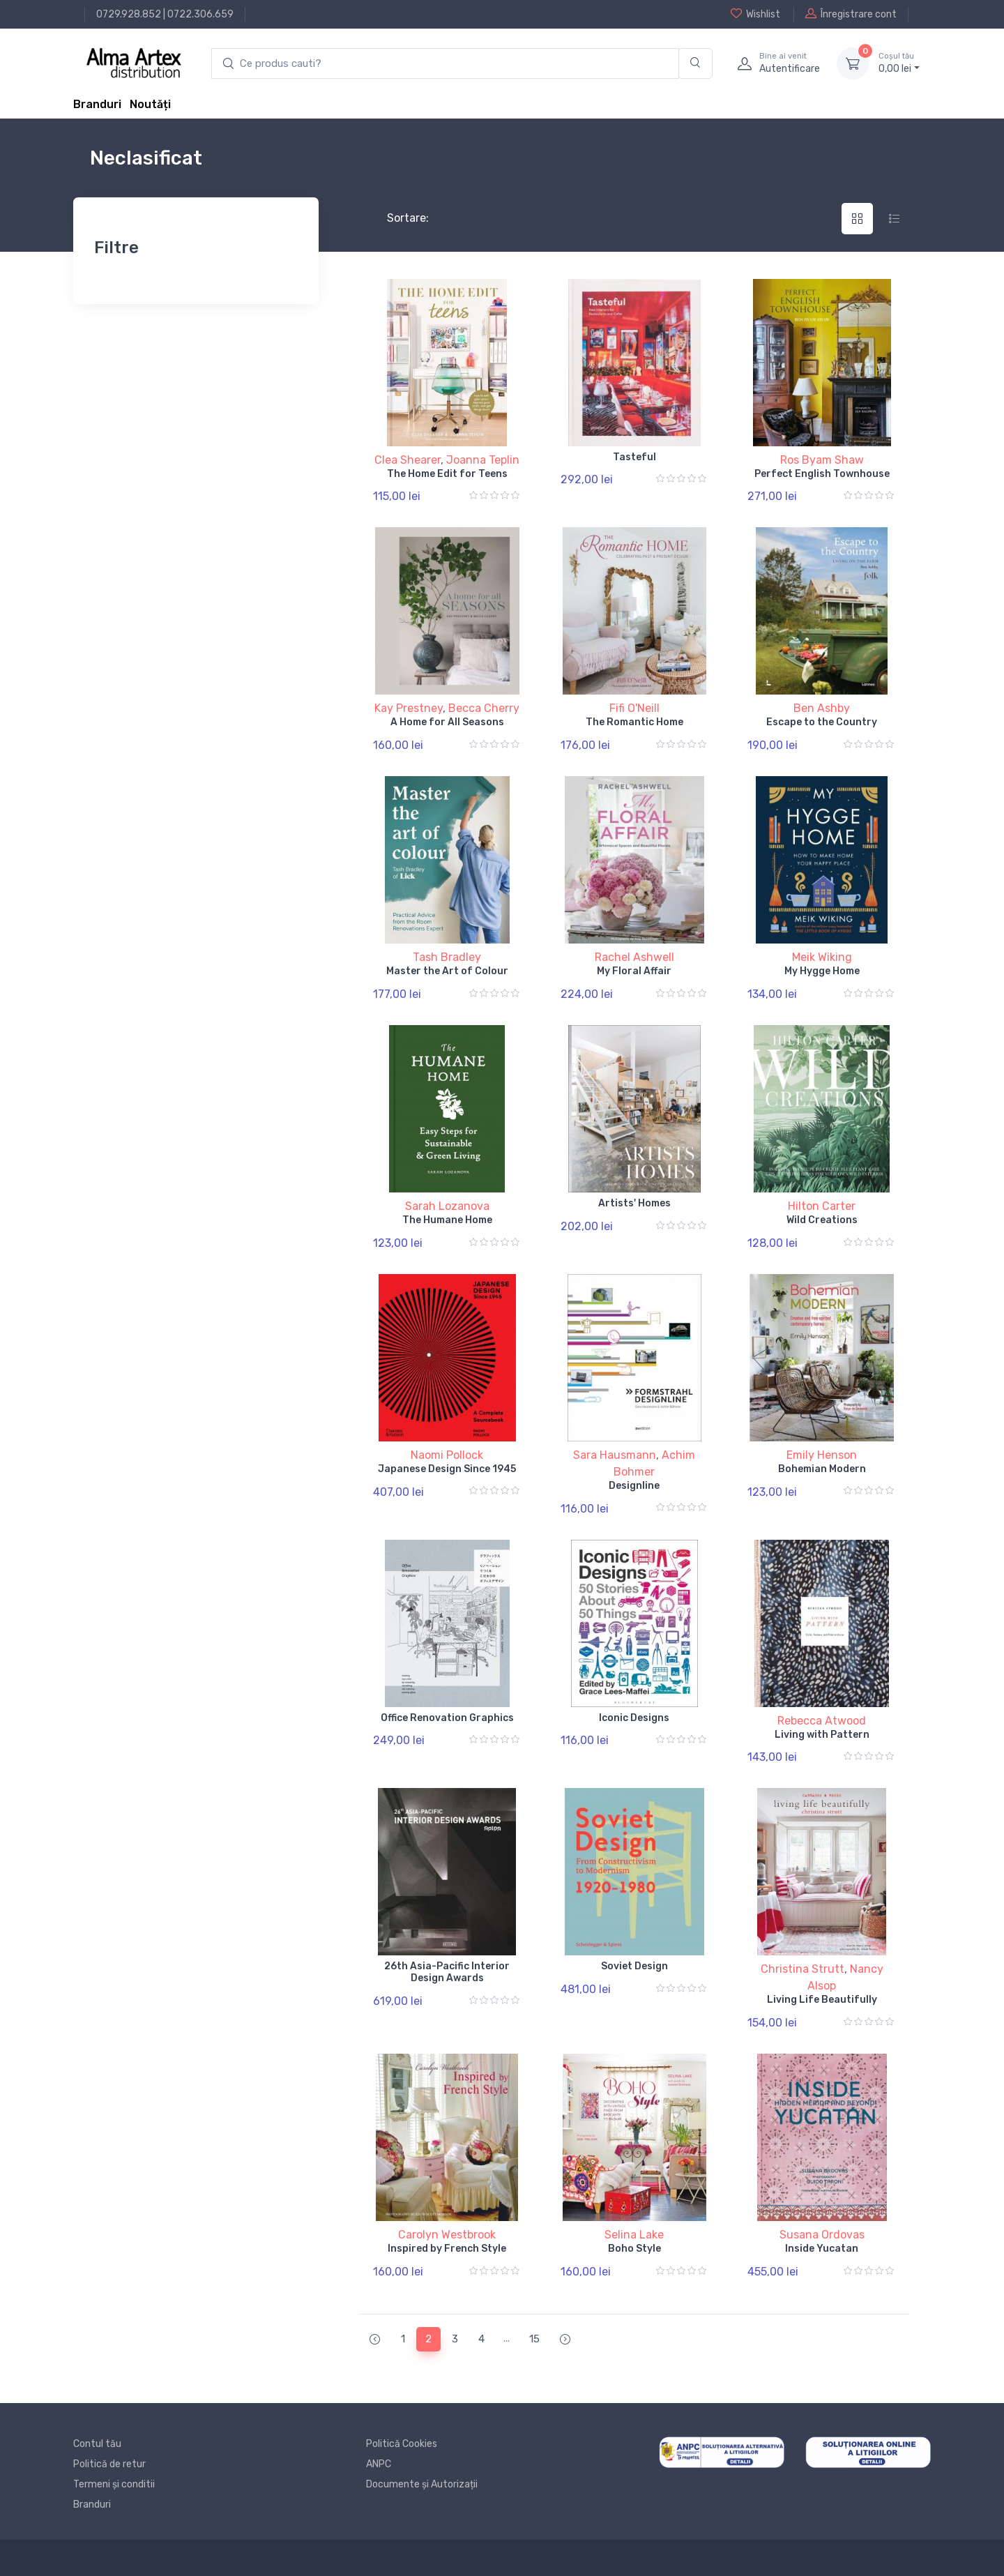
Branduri (97, 104)
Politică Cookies (401, 2444)
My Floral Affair (634, 971)
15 (534, 2339)
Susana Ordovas (822, 2234)
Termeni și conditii (114, 2484)
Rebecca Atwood (821, 1720)
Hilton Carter (821, 1206)
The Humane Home (447, 1220)
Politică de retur (109, 2464)
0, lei (899, 63)
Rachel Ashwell (634, 957)
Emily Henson (821, 1455)
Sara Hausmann (614, 1455)
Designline (634, 1486)
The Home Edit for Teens (447, 474)
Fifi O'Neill (634, 708)
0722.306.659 (200, 14)
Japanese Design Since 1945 (447, 1469)
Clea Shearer (407, 460)
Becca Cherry (483, 708)
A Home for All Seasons (447, 722)
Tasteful (634, 457)
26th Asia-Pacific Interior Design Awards (447, 1972)
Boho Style (634, 2249)
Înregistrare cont (851, 14)
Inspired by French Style (447, 2249)
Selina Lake (634, 2234)
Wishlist (755, 14)
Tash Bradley (447, 957)
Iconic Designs (634, 1718)
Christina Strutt (802, 1969)
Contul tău (97, 2444)
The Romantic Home (634, 722)
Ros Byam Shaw (822, 460)
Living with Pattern (822, 1735)
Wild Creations (822, 1220)
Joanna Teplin (482, 460)
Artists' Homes (634, 1203)
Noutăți (150, 104)
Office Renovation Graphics (447, 1718)
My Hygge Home (822, 971)
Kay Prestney (408, 708)
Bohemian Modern (822, 1469)
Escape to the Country (821, 722)
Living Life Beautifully (822, 2000)
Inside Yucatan (821, 2249)
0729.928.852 (128, 14)
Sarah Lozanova (447, 1206)
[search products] (445, 63)
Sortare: (396, 218)
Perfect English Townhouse (822, 474)
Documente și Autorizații (422, 2484)
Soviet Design (634, 1966)
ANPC (378, 2464)
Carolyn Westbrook (447, 2234)
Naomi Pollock (447, 1455)
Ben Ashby (821, 708)
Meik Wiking (822, 957)
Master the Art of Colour (447, 971)
